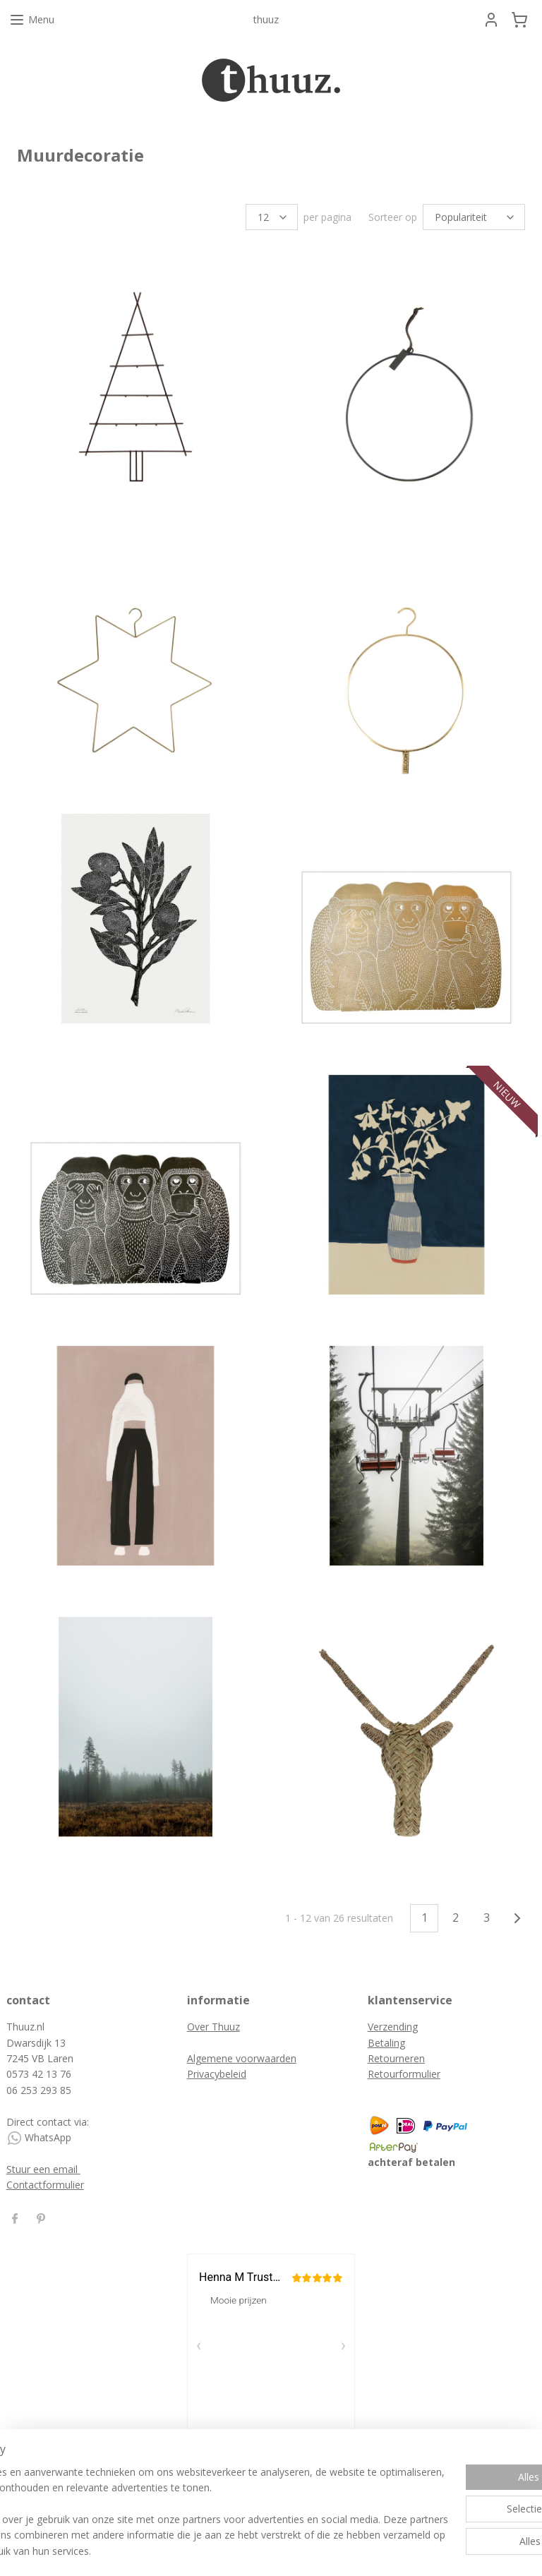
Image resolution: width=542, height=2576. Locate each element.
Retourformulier (404, 2074)
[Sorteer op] (473, 217)
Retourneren (396, 2058)
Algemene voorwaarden (241, 2058)
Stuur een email (43, 2169)
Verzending (393, 2026)
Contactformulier (45, 2184)
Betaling (386, 2043)
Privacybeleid (216, 2074)
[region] (178, 2496)
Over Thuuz (213, 2026)
